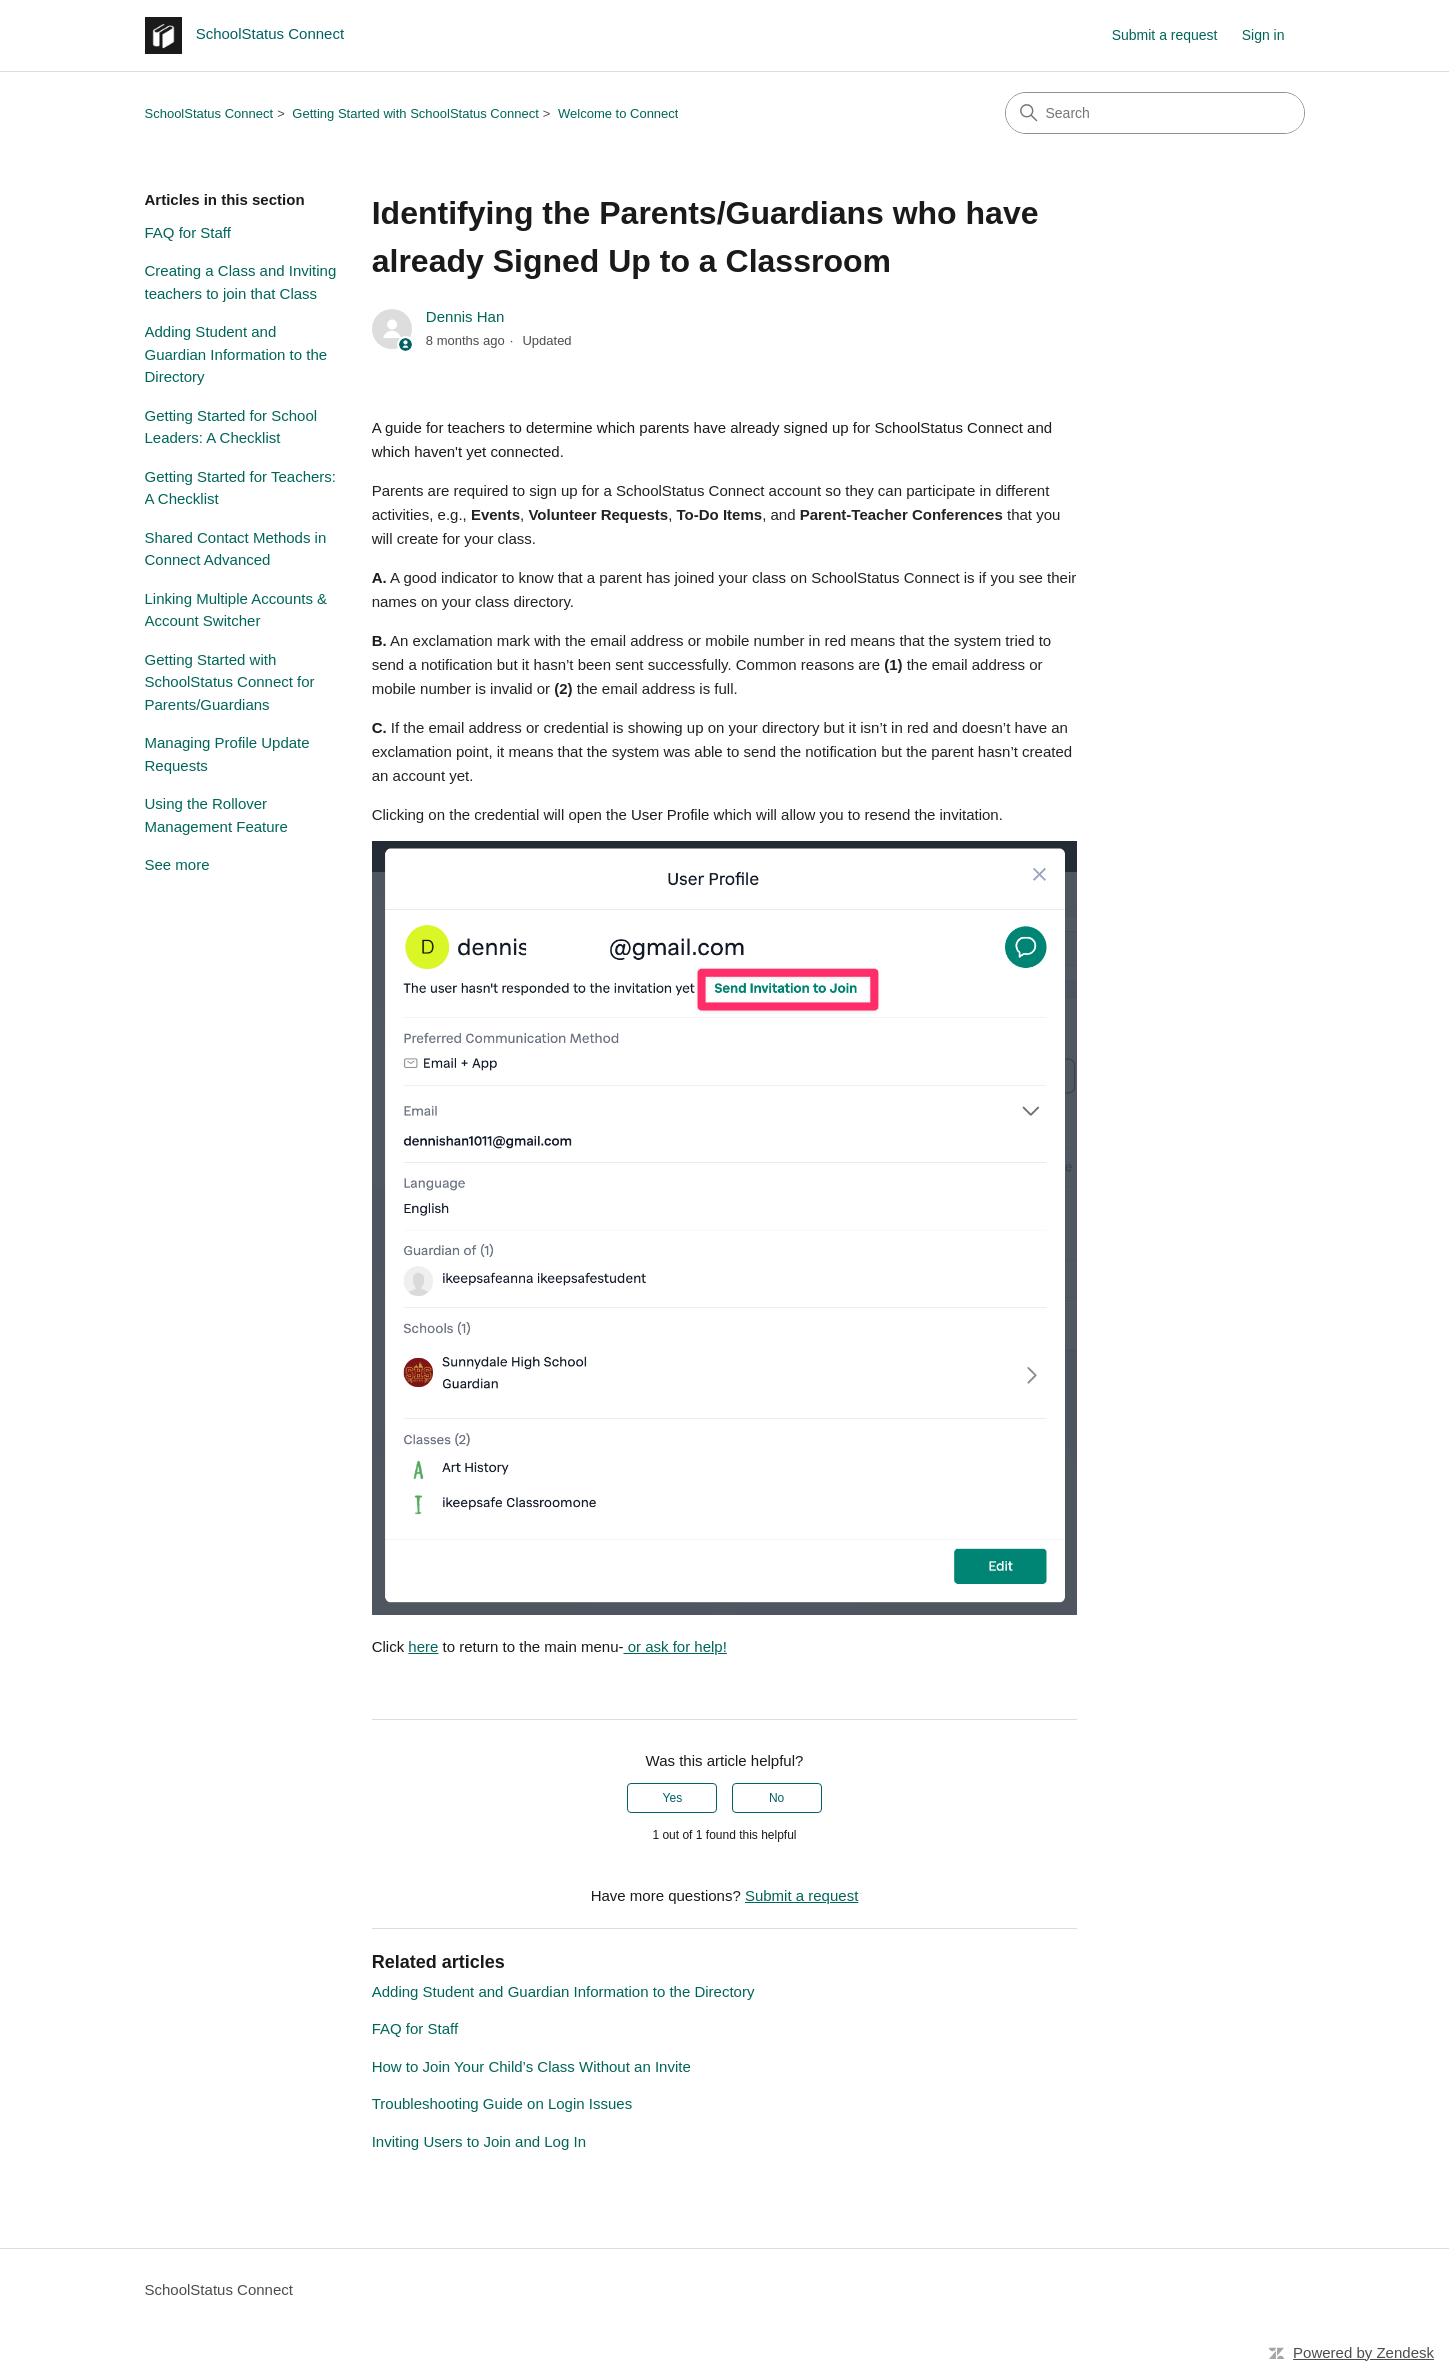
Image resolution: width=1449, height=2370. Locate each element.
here (423, 1646)
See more (177, 864)
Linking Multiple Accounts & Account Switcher (236, 610)
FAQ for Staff (188, 232)
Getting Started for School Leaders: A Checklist (231, 427)
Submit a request (1165, 35)
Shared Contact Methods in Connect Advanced (236, 549)
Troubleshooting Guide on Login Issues (502, 2103)
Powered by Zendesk (1363, 2352)
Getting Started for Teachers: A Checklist (241, 488)
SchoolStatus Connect (209, 113)
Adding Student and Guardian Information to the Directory (236, 354)
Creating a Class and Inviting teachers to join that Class (241, 282)
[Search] (1155, 113)
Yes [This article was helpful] (673, 1798)
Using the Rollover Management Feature (216, 815)
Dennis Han (465, 316)
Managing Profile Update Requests (227, 754)
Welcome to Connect (618, 113)
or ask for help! (674, 1646)
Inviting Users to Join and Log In (479, 2141)
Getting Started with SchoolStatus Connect (415, 113)
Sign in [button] (1263, 35)
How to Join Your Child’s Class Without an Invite (531, 2066)
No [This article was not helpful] (776, 1798)
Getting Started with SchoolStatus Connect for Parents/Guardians (230, 682)
